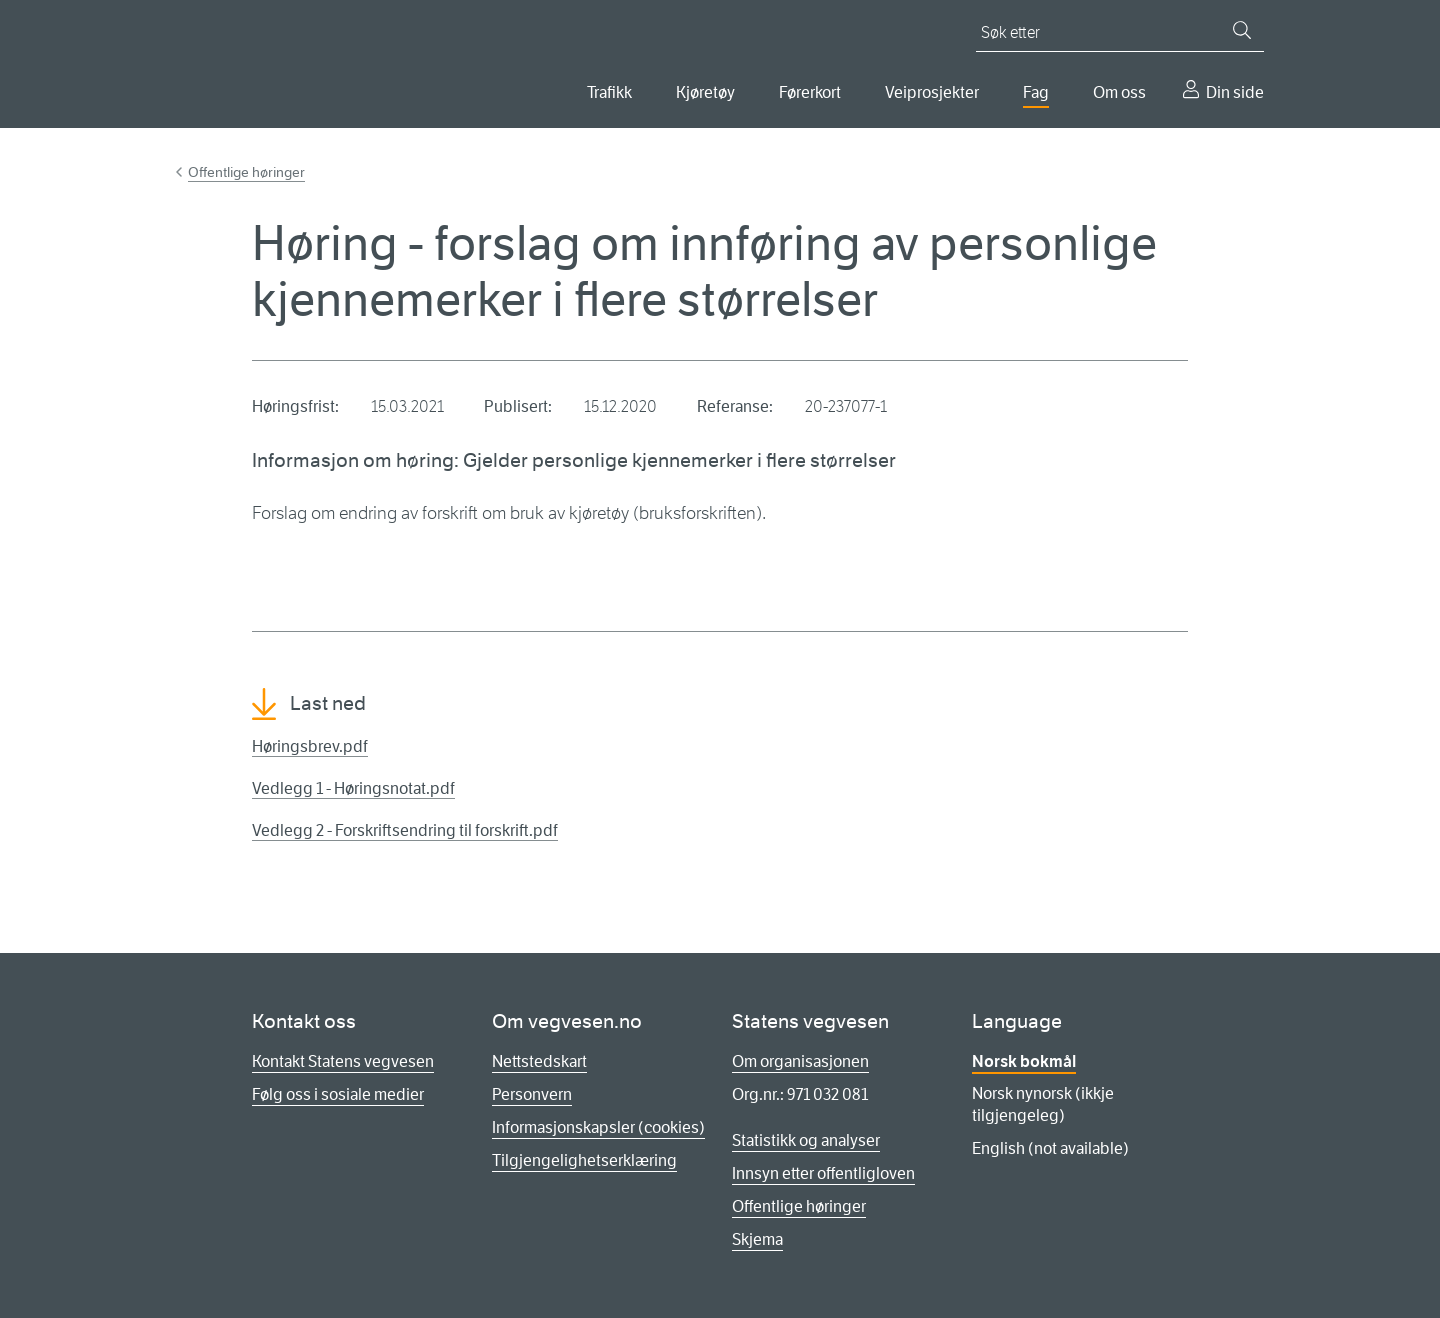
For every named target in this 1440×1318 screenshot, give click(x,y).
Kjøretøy (705, 92)
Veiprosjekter (932, 92)
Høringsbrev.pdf (310, 746)
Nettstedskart (539, 1061)
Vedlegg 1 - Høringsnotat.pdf (353, 788)
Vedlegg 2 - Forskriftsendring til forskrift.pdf (405, 830)
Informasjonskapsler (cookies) (598, 1127)
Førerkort (810, 92)
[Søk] (1242, 30)
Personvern (532, 1094)
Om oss (1119, 92)
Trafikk (609, 92)
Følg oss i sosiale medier (338, 1094)
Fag (1036, 92)
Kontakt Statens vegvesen (343, 1061)
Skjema (757, 1239)
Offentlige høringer (246, 172)
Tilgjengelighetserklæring (584, 1160)
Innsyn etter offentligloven (823, 1173)
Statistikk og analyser (806, 1140)
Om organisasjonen (800, 1061)
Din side (1235, 92)
